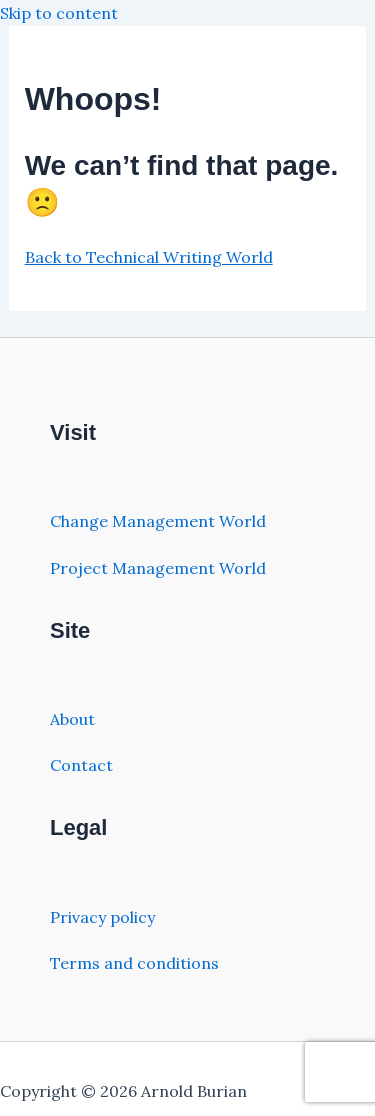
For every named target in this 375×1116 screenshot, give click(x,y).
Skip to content (59, 13)
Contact (81, 765)
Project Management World (158, 568)
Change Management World (158, 521)
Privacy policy (102, 917)
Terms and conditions (134, 963)
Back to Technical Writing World (149, 257)
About (72, 719)
